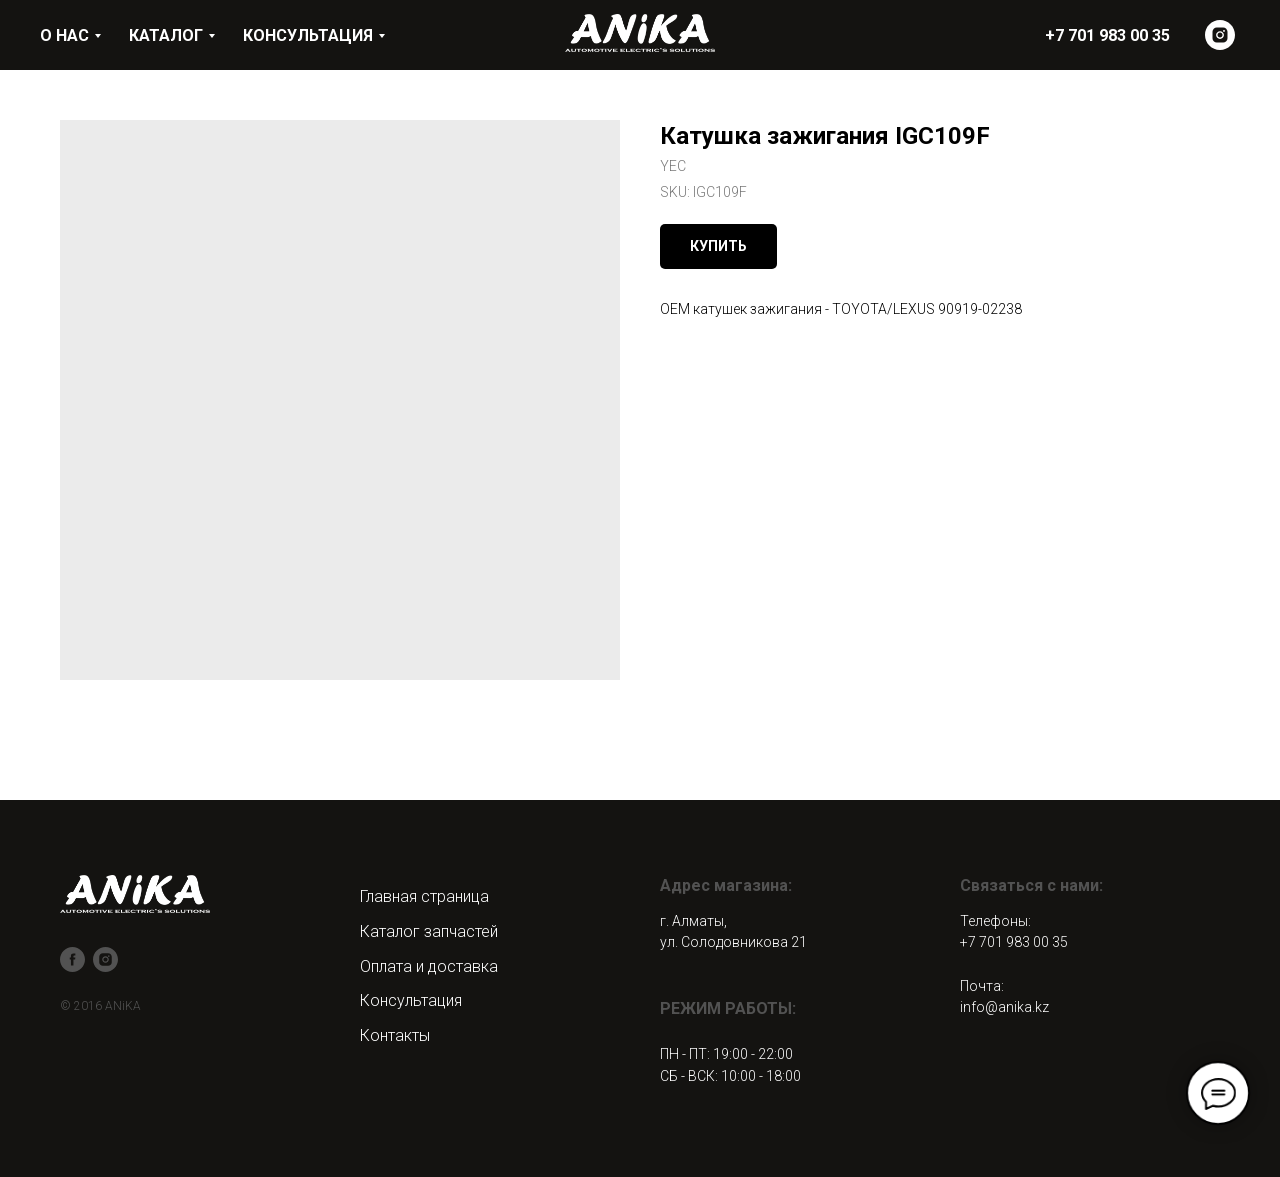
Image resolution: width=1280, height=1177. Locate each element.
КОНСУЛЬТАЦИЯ (308, 35)
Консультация (411, 1000)
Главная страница (424, 896)
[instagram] (1220, 35)
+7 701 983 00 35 (1014, 942)
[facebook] (72, 959)
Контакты (395, 1035)
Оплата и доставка (429, 966)
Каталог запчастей (429, 931)
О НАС (64, 35)
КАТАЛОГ (166, 35)
